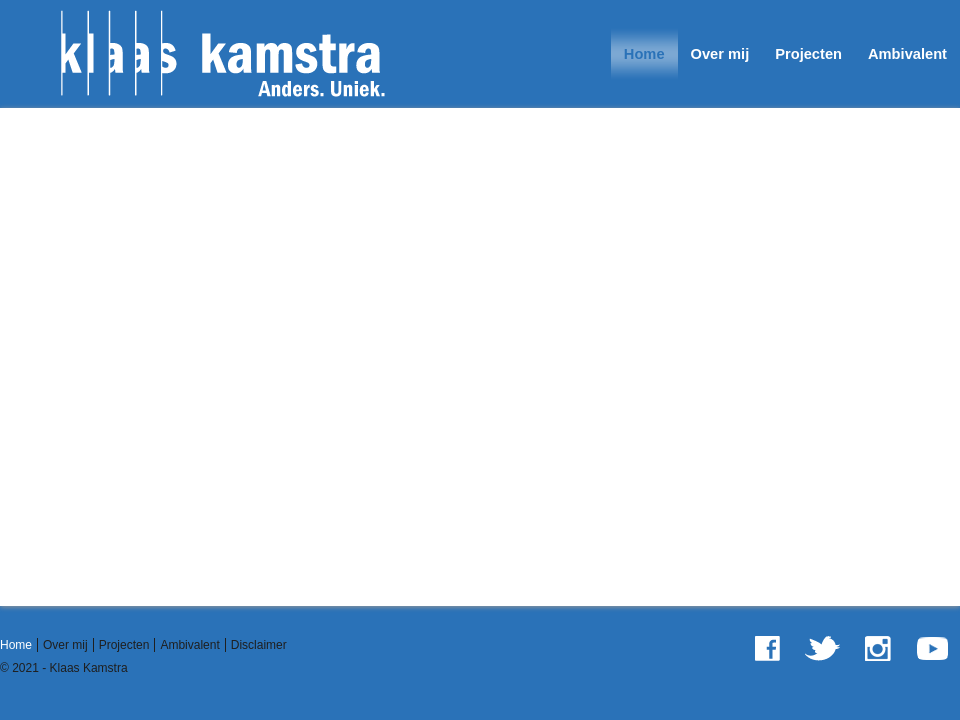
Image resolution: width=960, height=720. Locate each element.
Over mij (720, 54)
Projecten (808, 54)
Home (644, 54)
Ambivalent (907, 54)
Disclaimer (259, 645)
